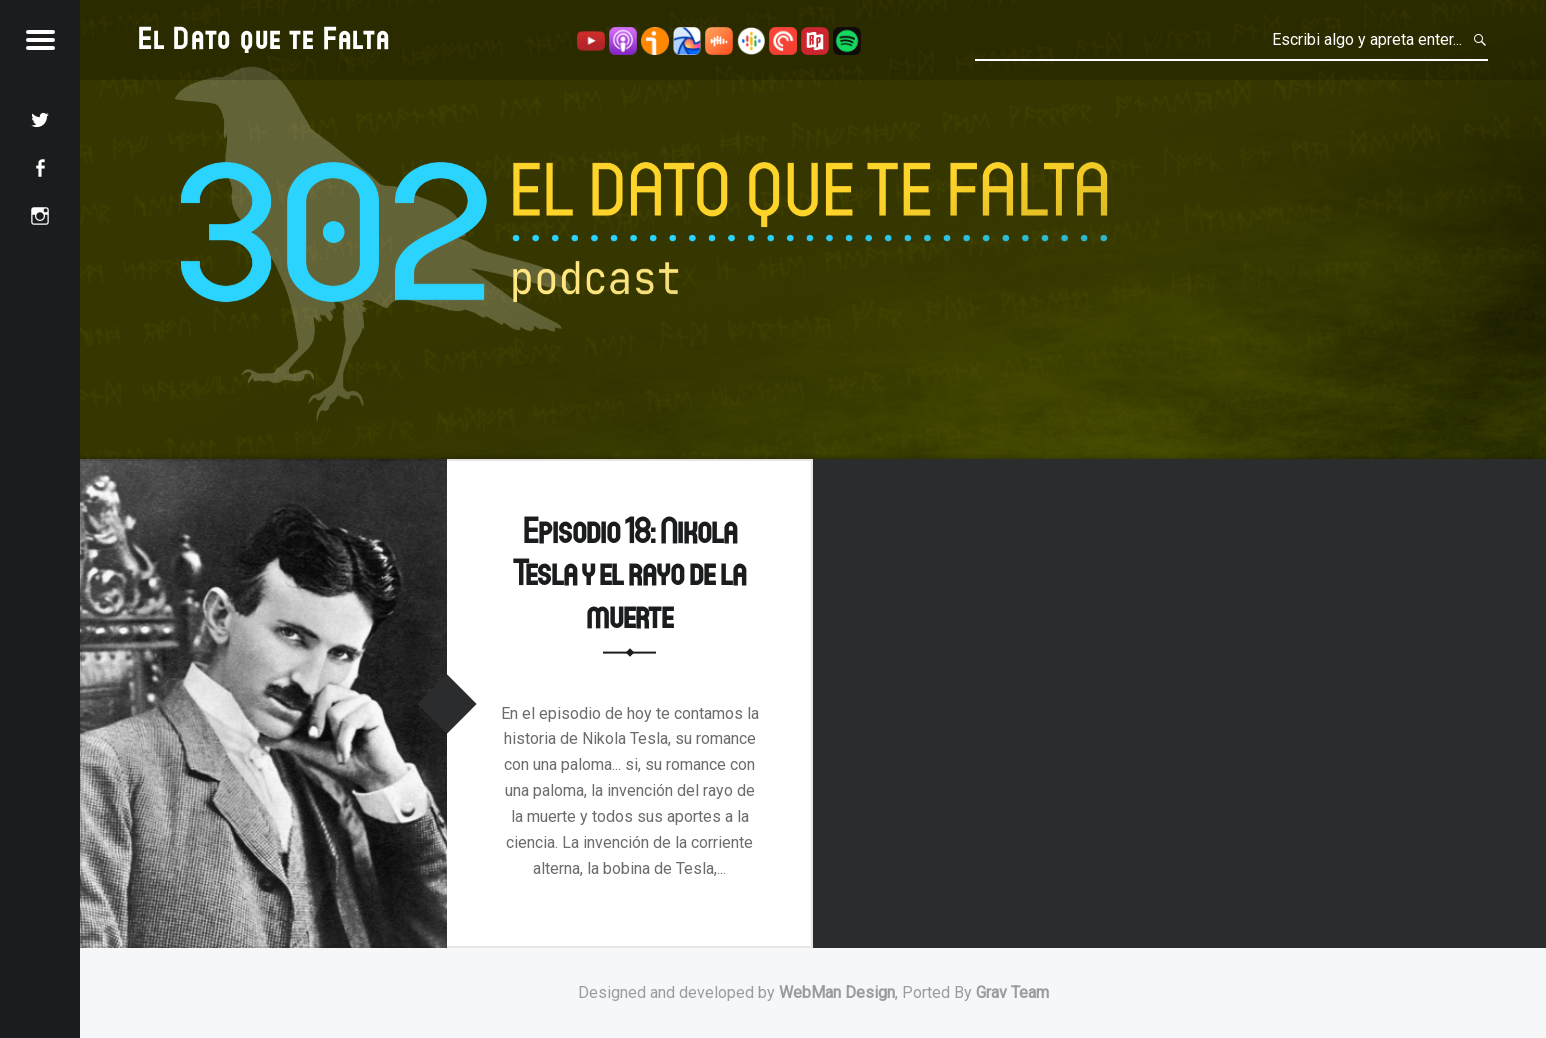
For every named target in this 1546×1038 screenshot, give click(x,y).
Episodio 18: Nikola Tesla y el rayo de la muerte (629, 571)
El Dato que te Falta (264, 37)
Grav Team (1012, 992)
